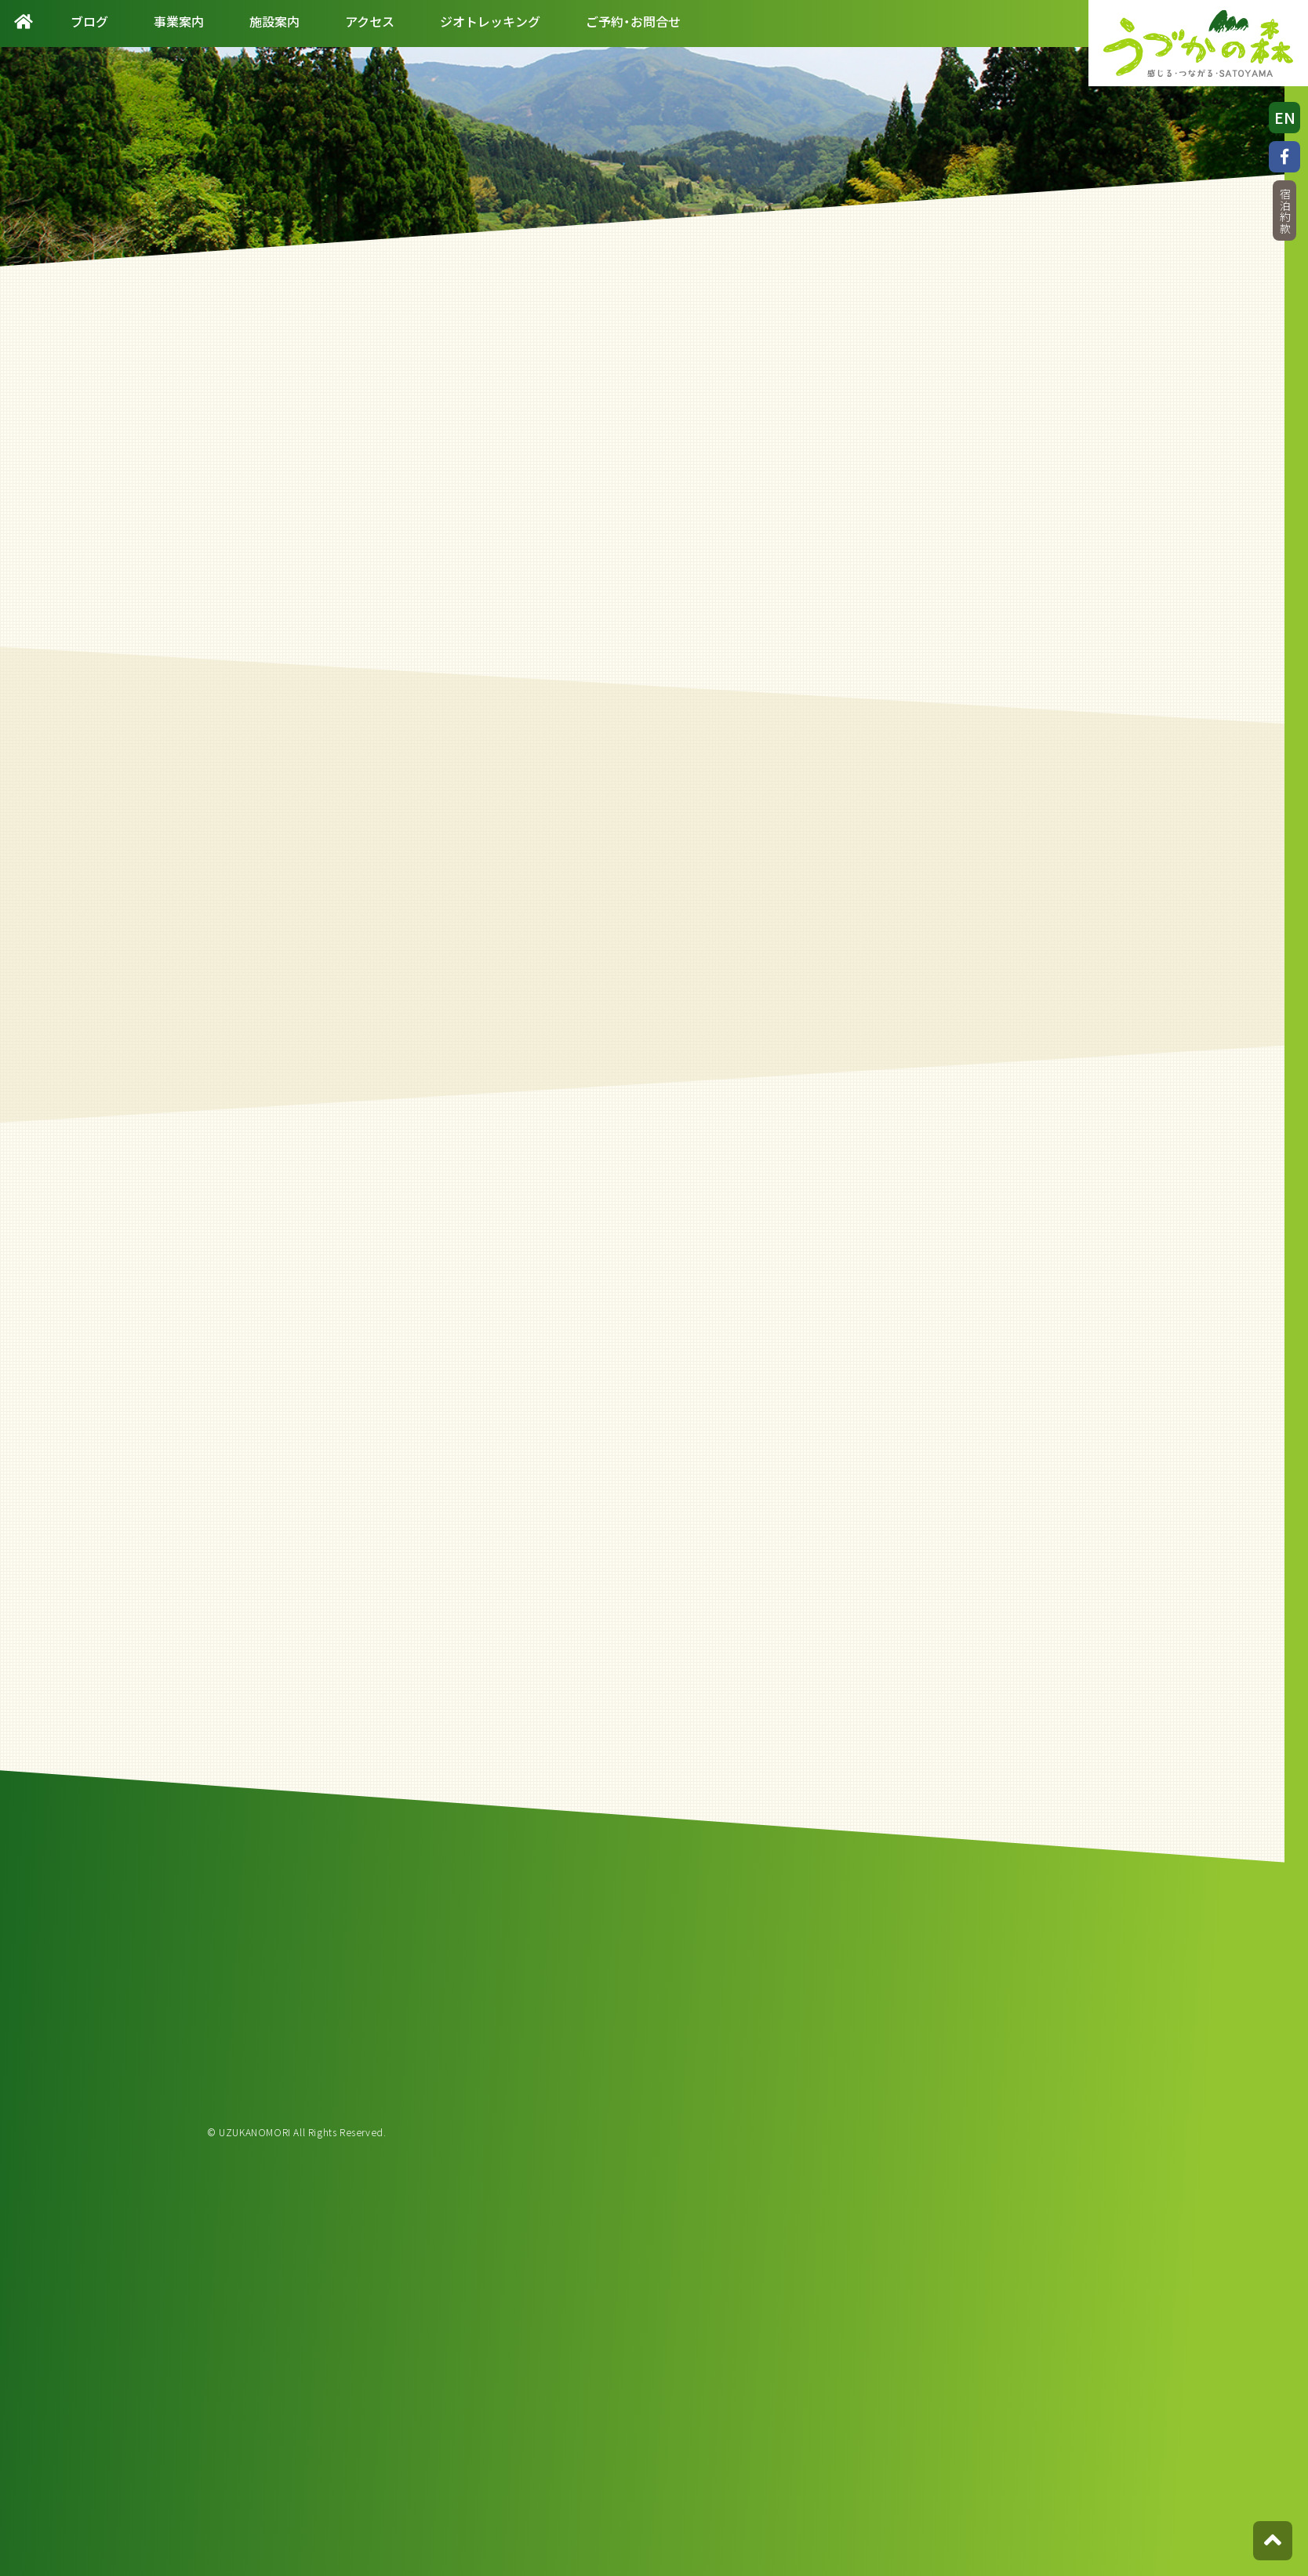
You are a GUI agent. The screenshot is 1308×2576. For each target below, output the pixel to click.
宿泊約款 (1284, 211)
